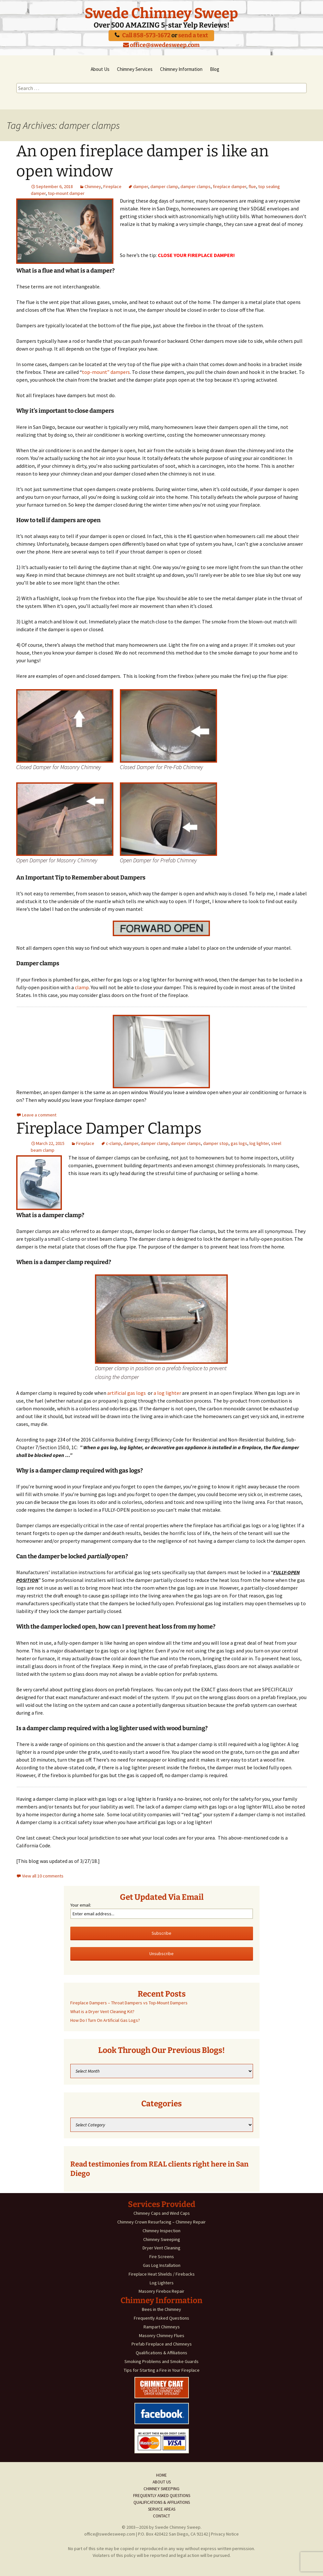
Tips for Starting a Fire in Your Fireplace (162, 2370)
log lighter (259, 1143)
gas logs (239, 1143)
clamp (81, 987)
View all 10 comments (42, 1876)
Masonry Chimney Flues (161, 2335)
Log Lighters (162, 2283)
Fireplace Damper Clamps (109, 1128)
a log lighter (167, 1393)
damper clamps (195, 186)
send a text (193, 35)
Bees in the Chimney (161, 2309)
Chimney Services (135, 69)
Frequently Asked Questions (161, 2318)
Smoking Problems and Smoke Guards (161, 2361)
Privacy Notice (225, 2534)
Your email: (80, 1905)
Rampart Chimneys (162, 2327)
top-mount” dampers (106, 372)
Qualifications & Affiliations (161, 2353)
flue (252, 186)
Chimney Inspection (161, 2231)
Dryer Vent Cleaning (161, 2248)
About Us (100, 69)
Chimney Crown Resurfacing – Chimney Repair (161, 2222)
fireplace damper (229, 186)
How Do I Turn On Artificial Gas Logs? (105, 2020)
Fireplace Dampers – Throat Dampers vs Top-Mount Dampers (129, 2003)
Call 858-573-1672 (146, 35)
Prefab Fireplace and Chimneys (162, 2344)
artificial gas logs (127, 1393)
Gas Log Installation (161, 2265)
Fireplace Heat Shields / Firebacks (162, 2274)
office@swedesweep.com (161, 45)
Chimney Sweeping (161, 2239)
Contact (161, 2516)
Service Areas (161, 2509)
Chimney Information (181, 69)
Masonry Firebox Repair (161, 2291)
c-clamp (113, 1143)
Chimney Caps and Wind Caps (161, 2213)
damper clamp (164, 186)
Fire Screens (161, 2256)
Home (161, 2475)
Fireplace (112, 186)
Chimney (93, 186)
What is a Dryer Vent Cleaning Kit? (102, 2011)
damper (140, 186)
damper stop (215, 1143)
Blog (214, 69)
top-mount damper (66, 193)
